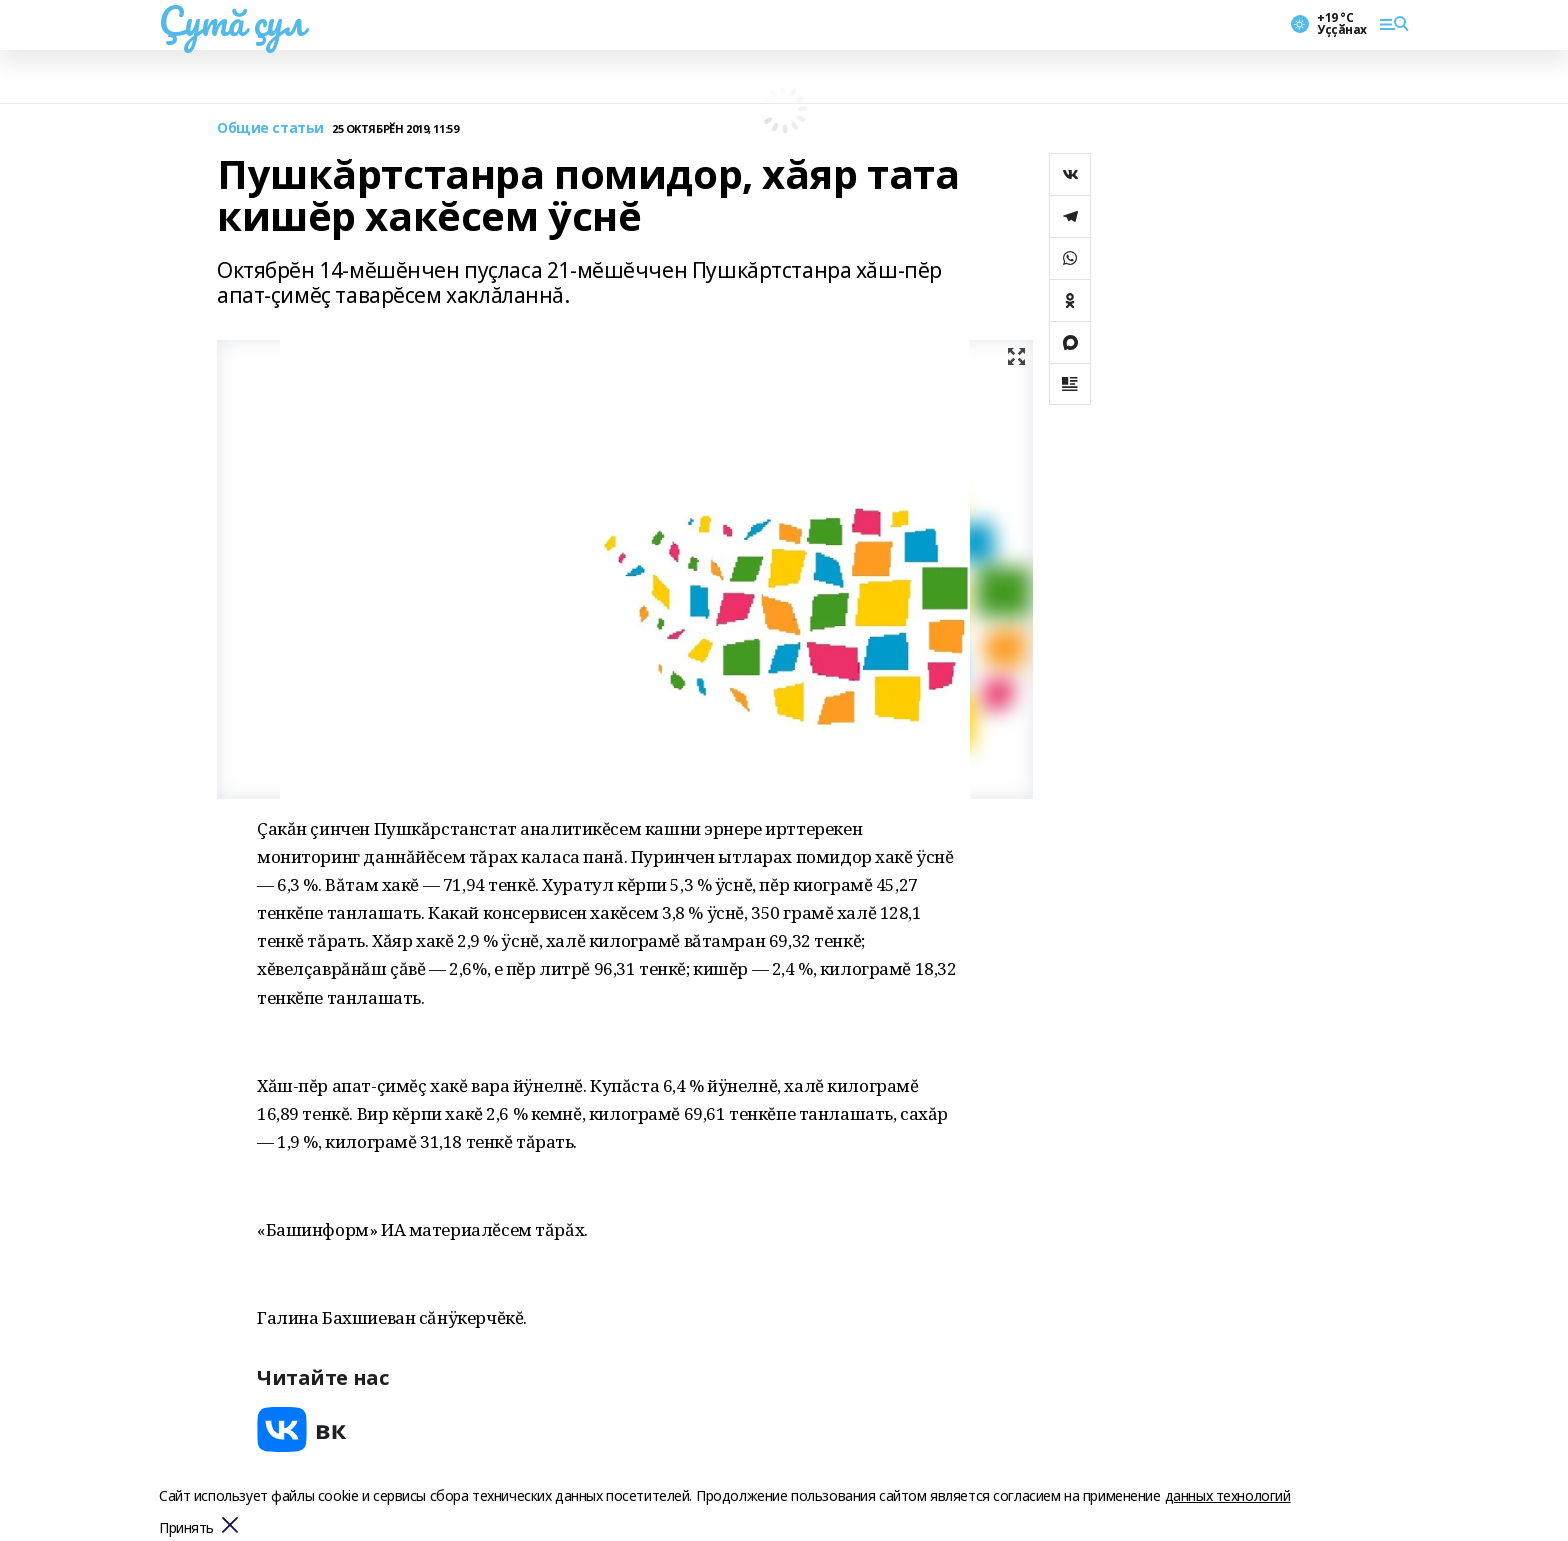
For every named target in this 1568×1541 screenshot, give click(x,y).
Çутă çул (232, 21)
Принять (186, 1528)
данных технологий (1228, 1495)
